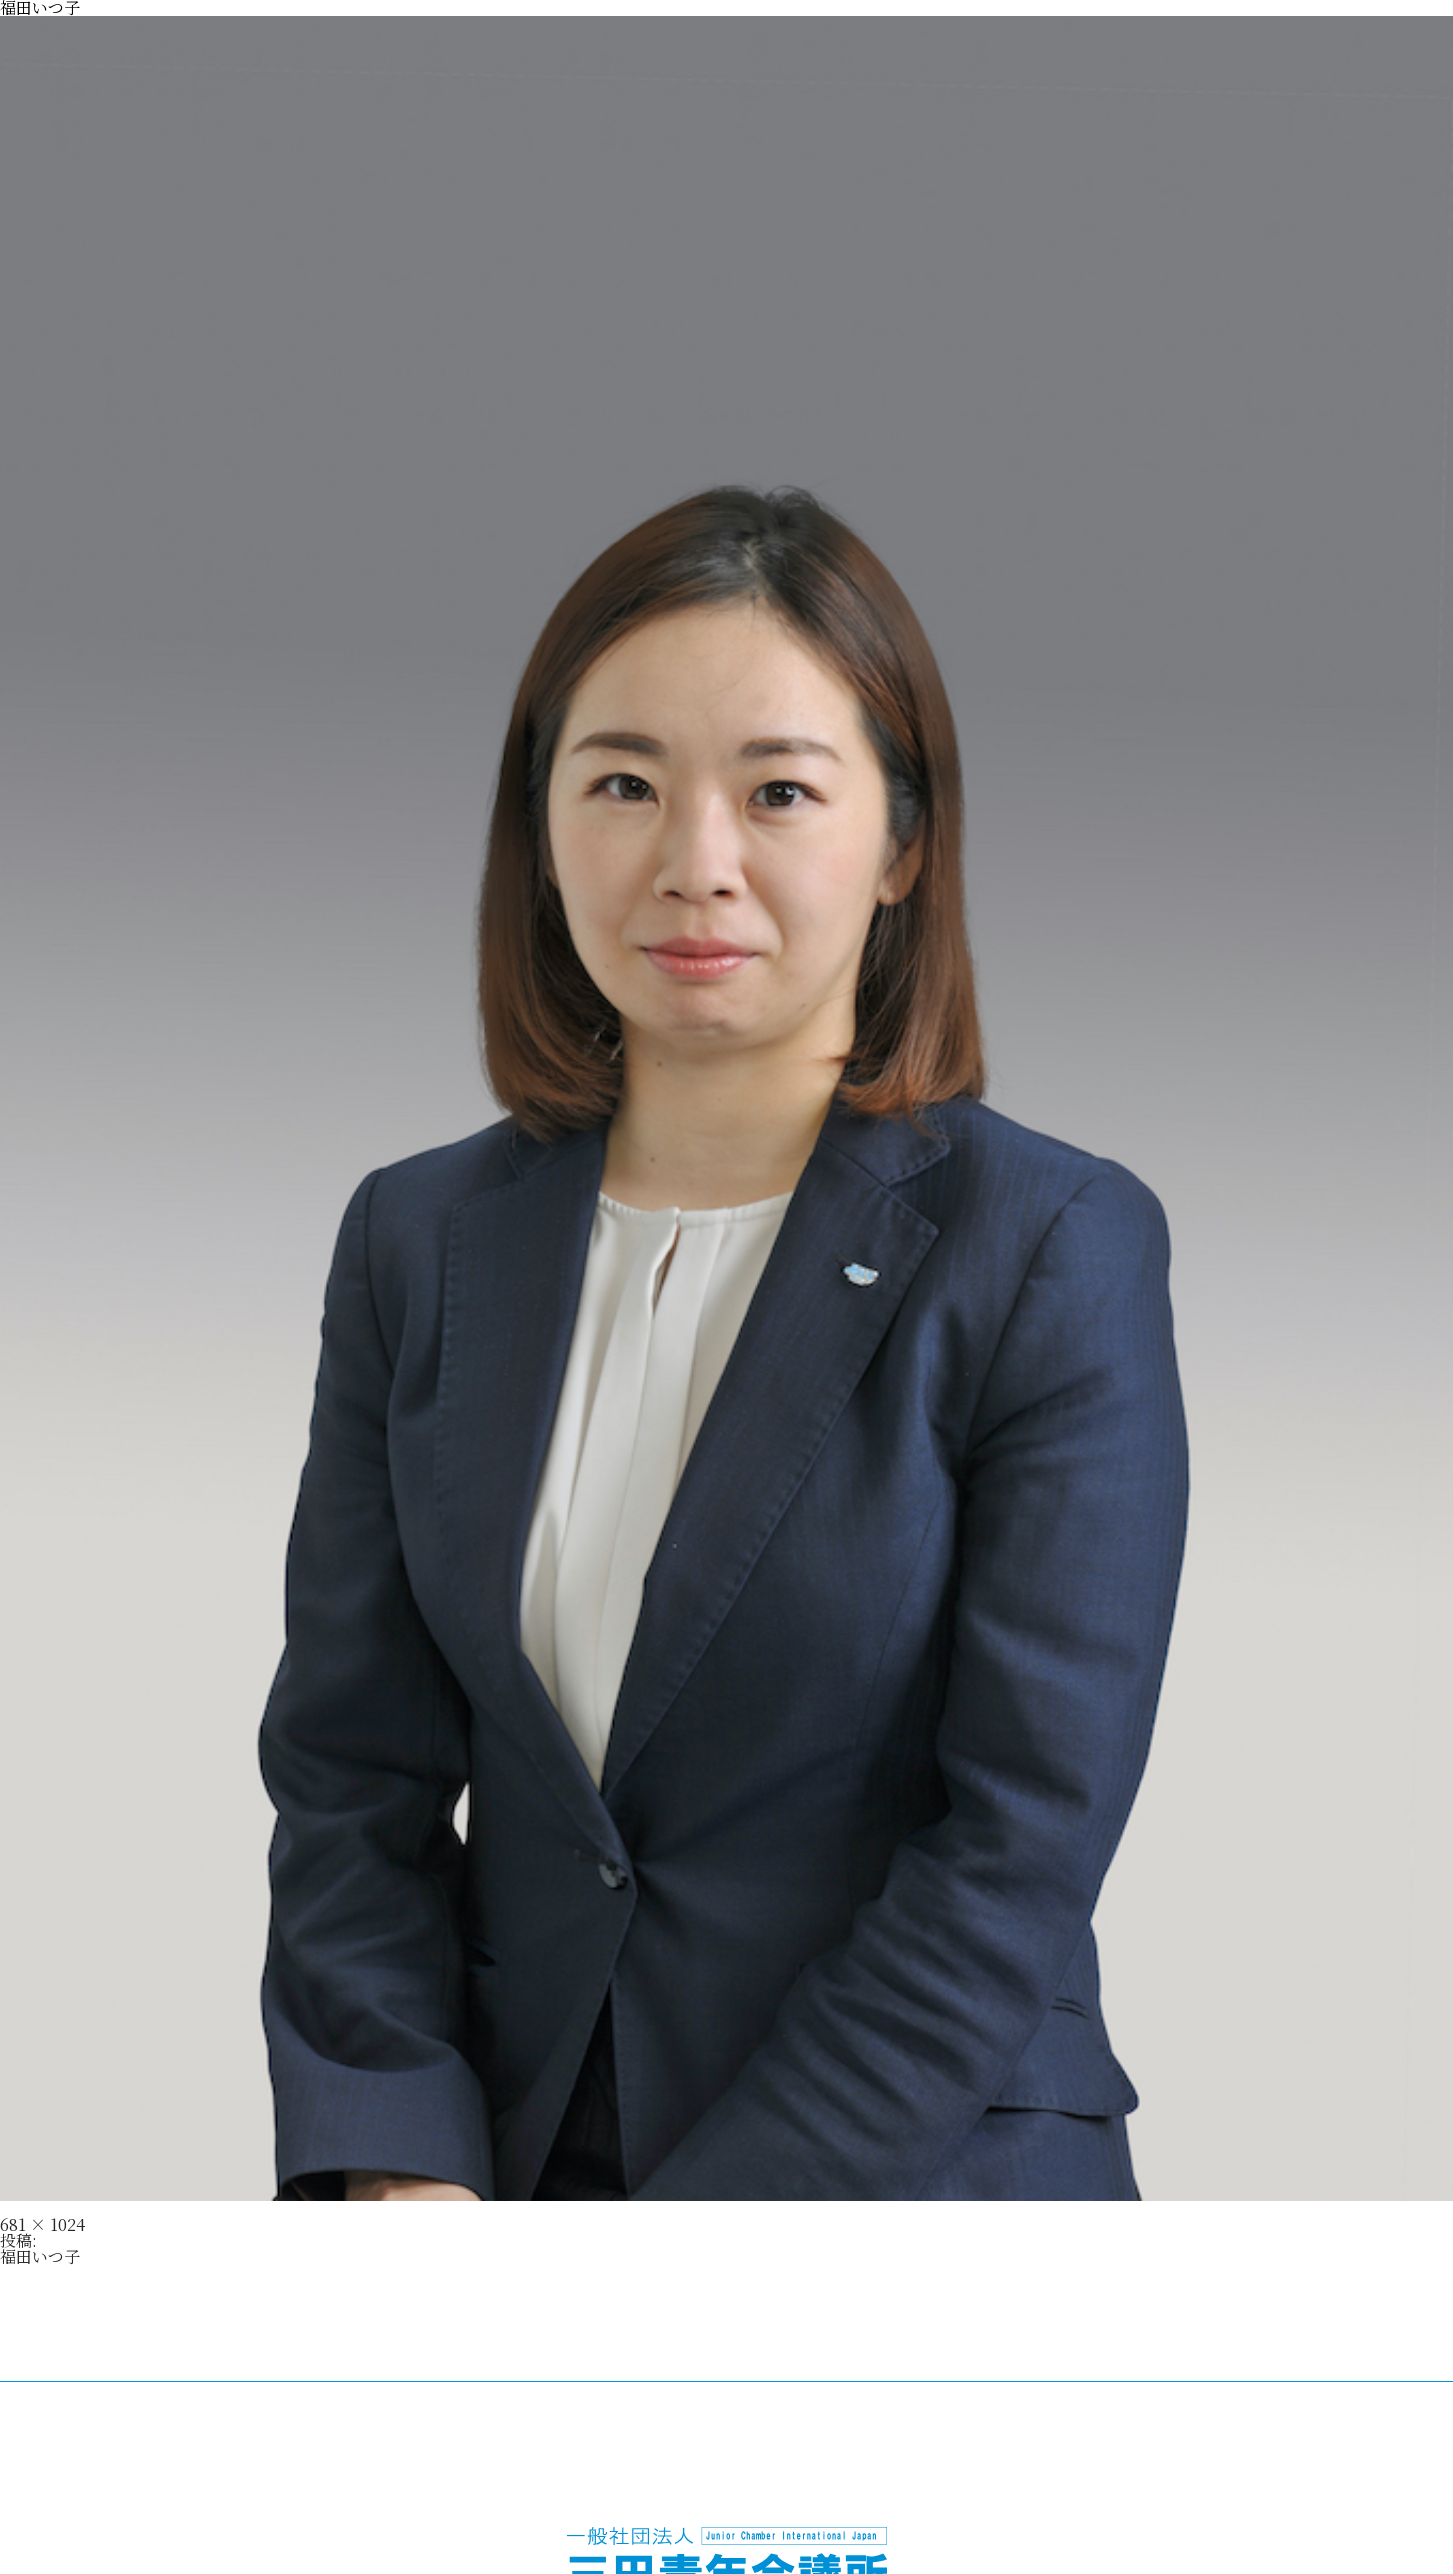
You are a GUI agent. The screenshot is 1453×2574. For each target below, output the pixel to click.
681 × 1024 (42, 2224)
